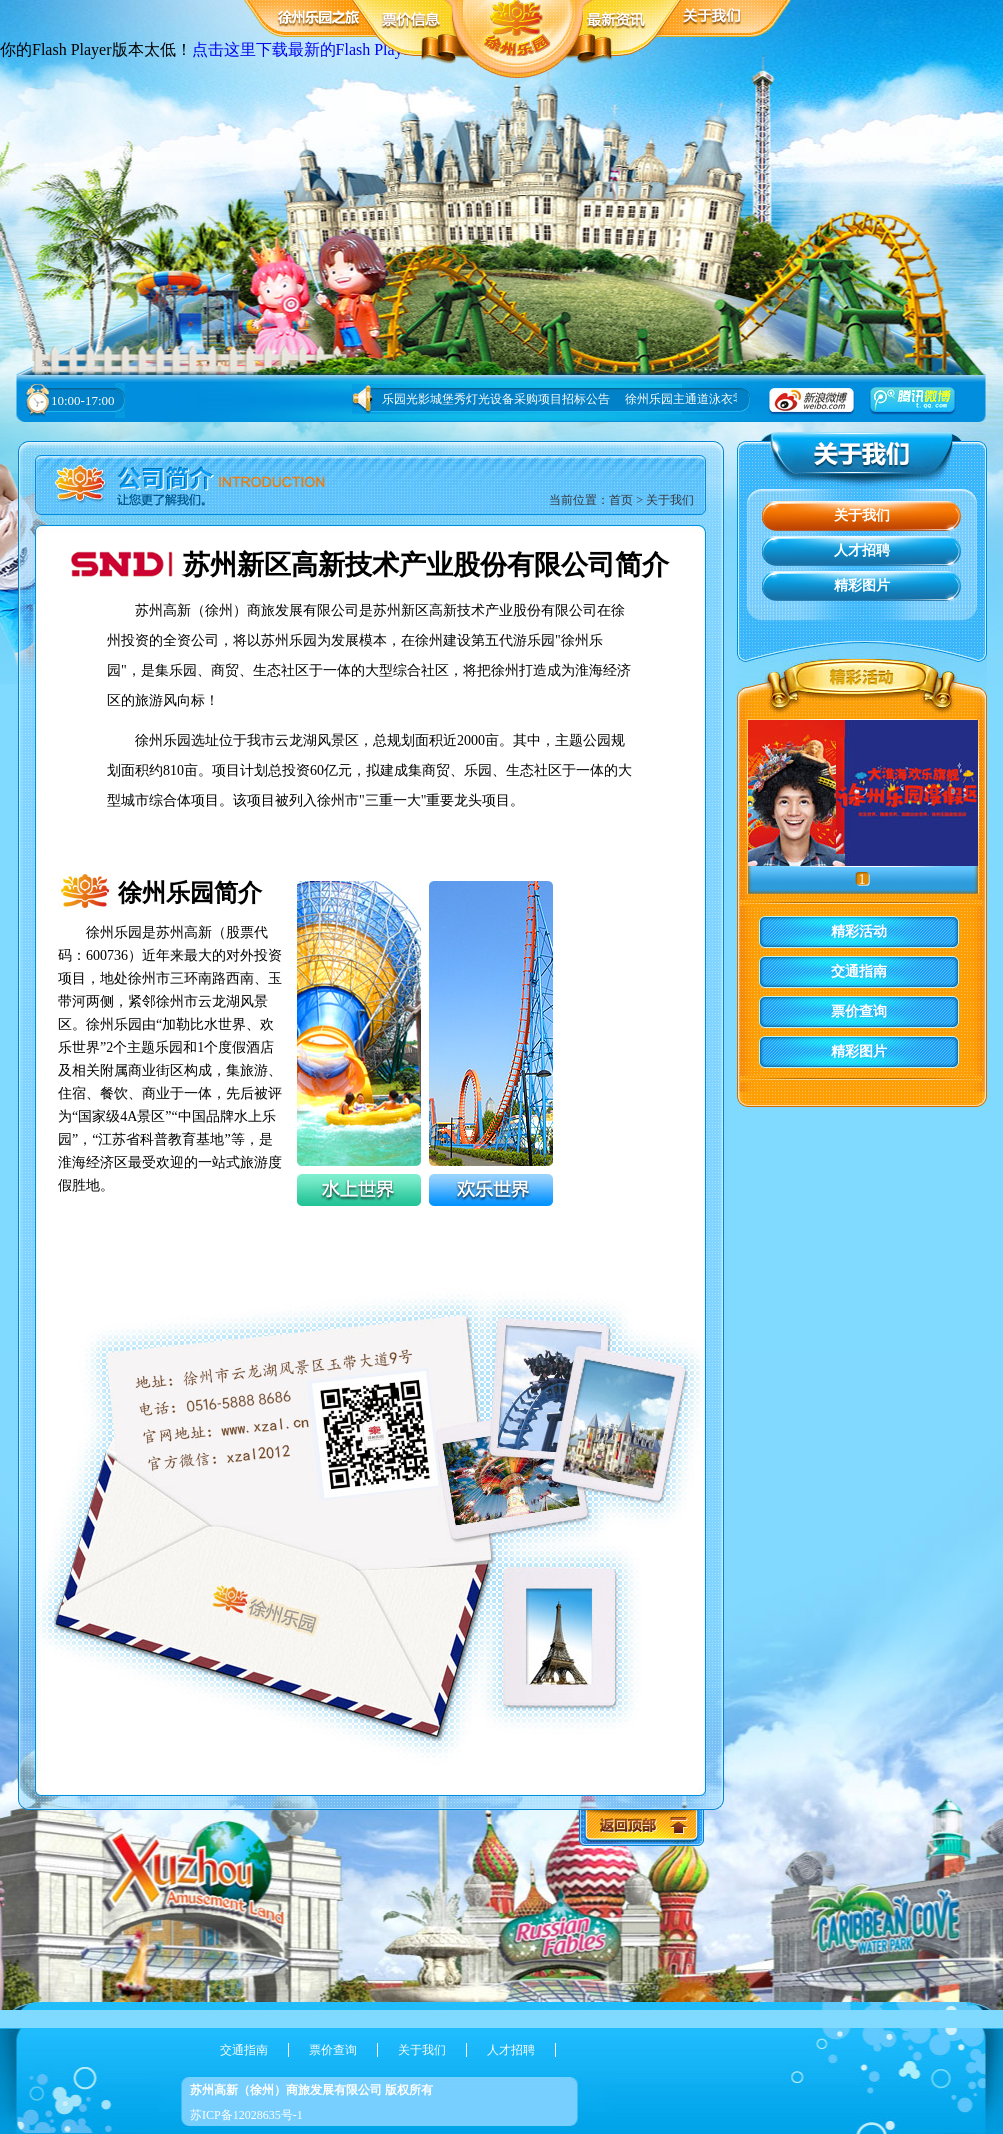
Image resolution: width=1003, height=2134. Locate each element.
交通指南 (859, 971)
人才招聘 (862, 550)
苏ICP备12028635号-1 (246, 2115)
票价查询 (859, 1011)
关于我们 (670, 500)
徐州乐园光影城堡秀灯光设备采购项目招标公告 (484, 399)
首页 (621, 500)
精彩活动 (859, 931)
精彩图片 (862, 585)
